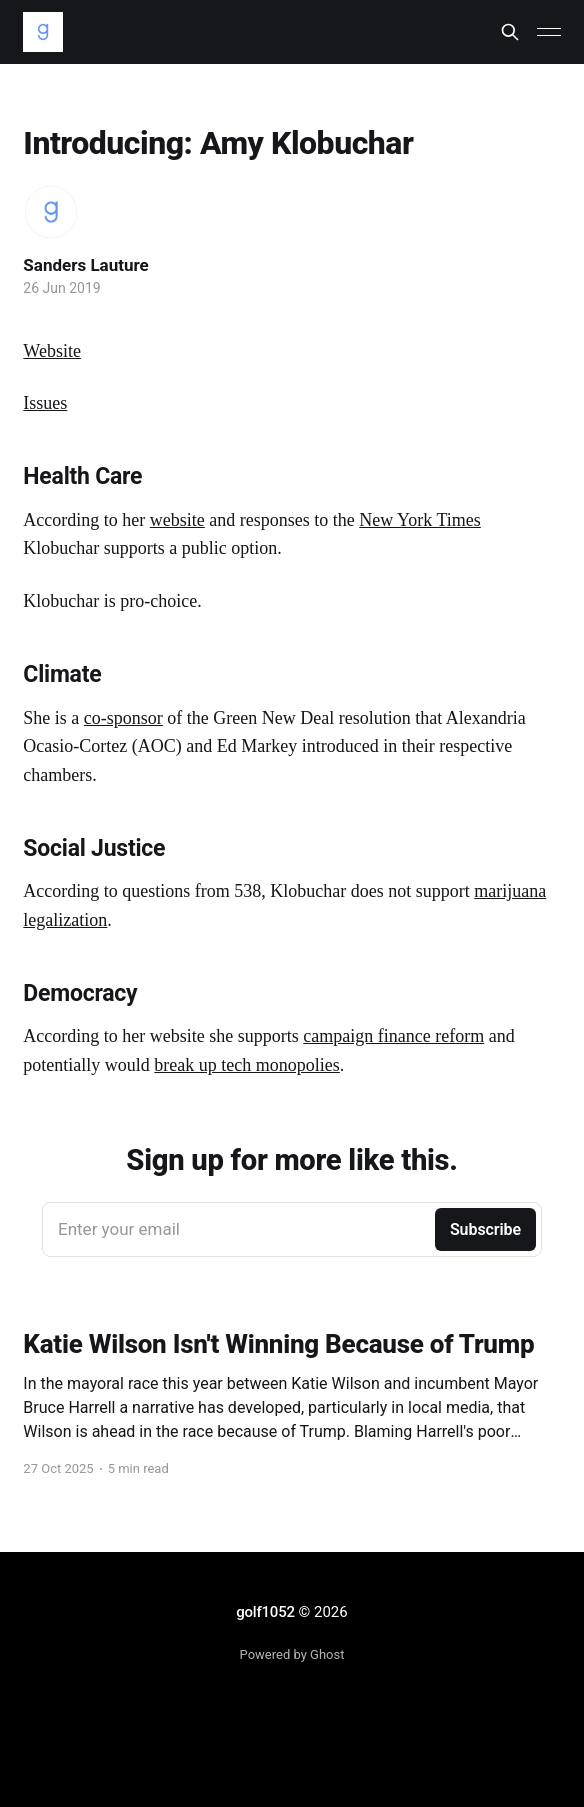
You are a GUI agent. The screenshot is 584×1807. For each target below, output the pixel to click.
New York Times (420, 520)
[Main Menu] (549, 32)
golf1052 (265, 1612)
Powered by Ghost (292, 1654)
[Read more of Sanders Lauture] (51, 212)
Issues (45, 403)
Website (52, 351)
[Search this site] (510, 32)
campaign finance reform (393, 1036)
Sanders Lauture (85, 265)
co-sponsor (123, 718)
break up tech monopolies (246, 1065)
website (177, 520)
